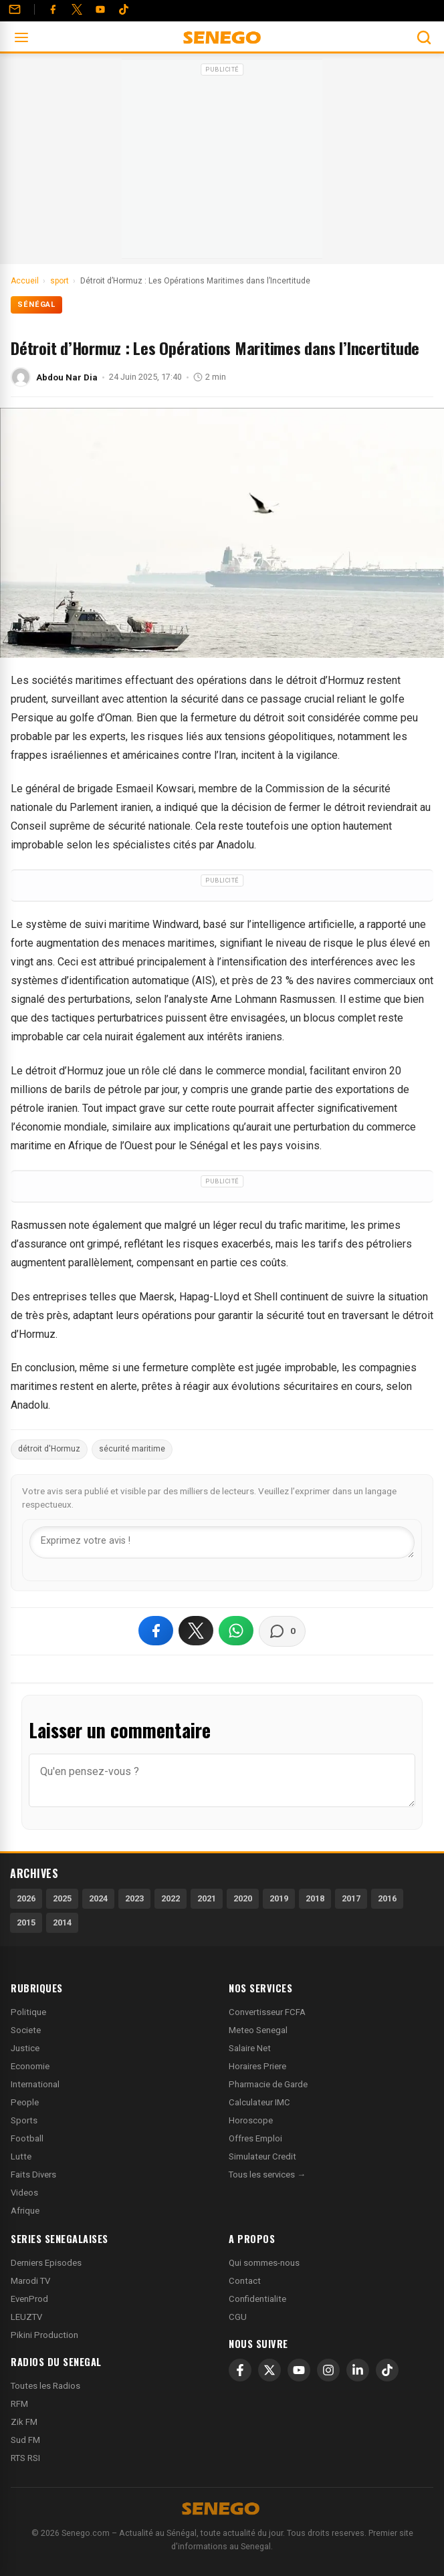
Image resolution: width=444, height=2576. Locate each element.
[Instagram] (328, 2370)
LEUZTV (26, 2317)
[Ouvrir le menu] (21, 37)
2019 (278, 1898)
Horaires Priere (257, 2066)
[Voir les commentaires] (282, 1631)
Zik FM (24, 2422)
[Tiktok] (123, 9)
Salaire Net (250, 2048)
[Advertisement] (222, 163)
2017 (351, 1898)
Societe (26, 2030)
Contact (245, 2281)
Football (27, 2138)
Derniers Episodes (46, 2263)
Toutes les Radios (45, 2386)
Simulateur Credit (262, 2156)
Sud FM (25, 2440)
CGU (238, 2317)
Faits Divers (33, 2175)
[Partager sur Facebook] (155, 1630)
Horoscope (251, 2120)
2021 (206, 1898)
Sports (24, 2120)
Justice (25, 2048)
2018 (315, 1898)
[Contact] (14, 9)
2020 (242, 1898)
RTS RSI (25, 2458)
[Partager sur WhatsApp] (236, 1630)
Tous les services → (267, 2175)
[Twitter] (77, 9)
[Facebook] (52, 9)
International (35, 2084)
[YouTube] (100, 9)
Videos (24, 2193)
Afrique (25, 2211)
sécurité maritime (132, 1448)
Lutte (21, 2156)
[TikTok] (387, 2370)
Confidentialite (257, 2299)
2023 (134, 1898)
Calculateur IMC (259, 2102)
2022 (170, 1898)
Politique (28, 2012)
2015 (26, 1922)
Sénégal (36, 304)
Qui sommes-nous (264, 2263)
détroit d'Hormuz (49, 1448)
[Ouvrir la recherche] (424, 37)
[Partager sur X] (196, 1630)
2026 (26, 1898)
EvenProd (29, 2299)
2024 (98, 1898)
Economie (30, 2066)
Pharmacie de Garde (268, 2084)
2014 (62, 1922)
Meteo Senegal (258, 2030)
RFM (19, 2404)
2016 (387, 1898)
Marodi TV (30, 2281)
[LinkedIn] (357, 2370)
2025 (62, 1898)
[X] (269, 2370)
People (25, 2102)
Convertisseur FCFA (267, 2012)
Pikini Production (44, 2335)
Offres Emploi (255, 2138)
